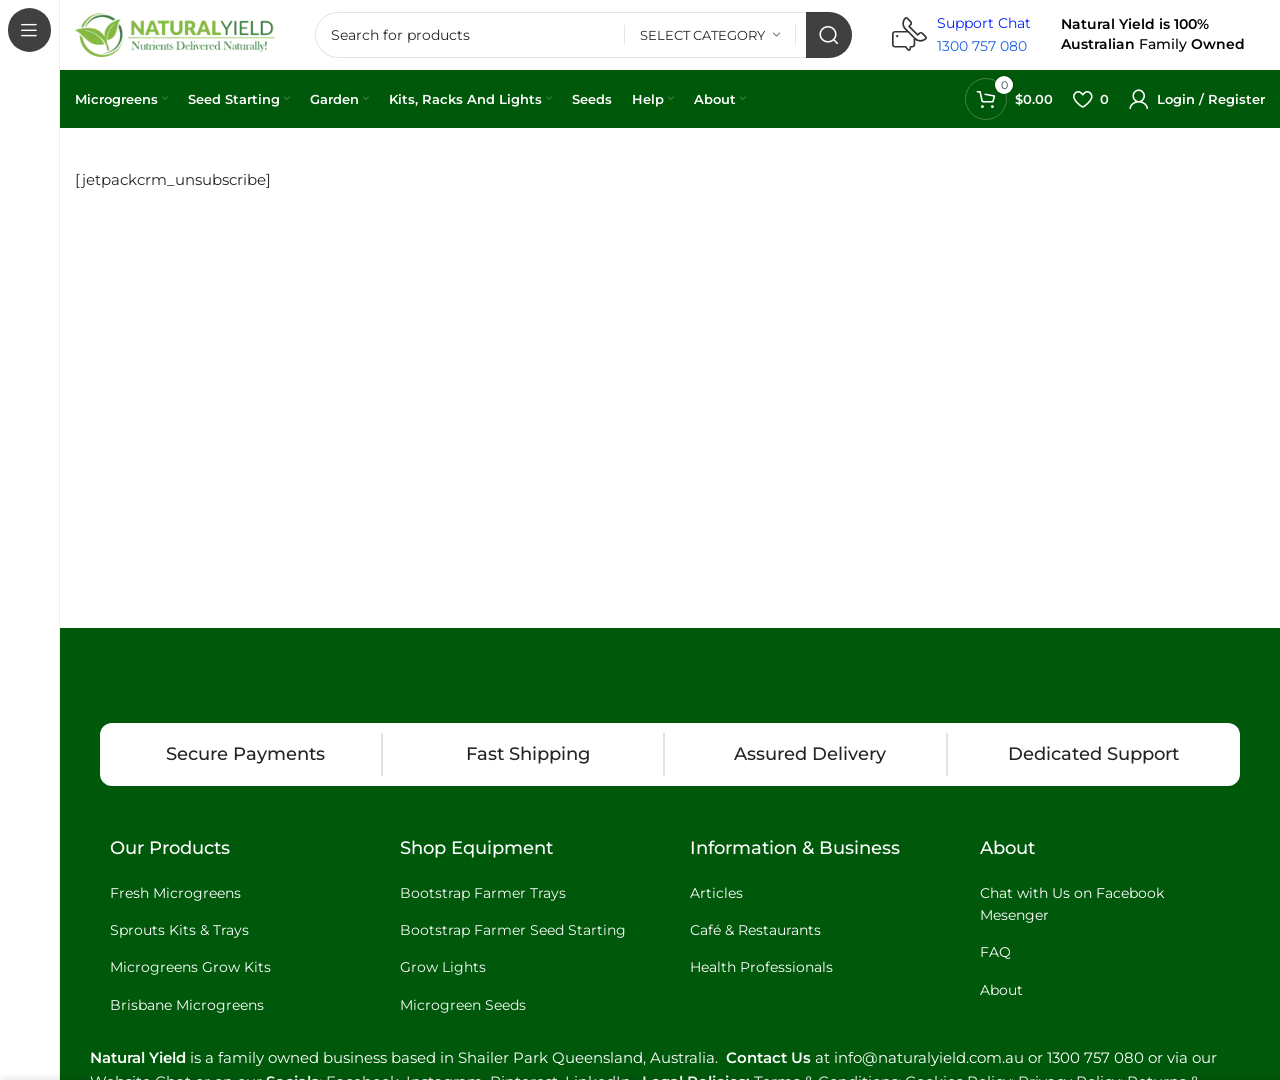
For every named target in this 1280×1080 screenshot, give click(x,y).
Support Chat (984, 23)
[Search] (583, 35)
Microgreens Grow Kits (190, 967)
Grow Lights (443, 967)
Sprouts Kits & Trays (179, 930)
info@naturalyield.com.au (929, 1057)
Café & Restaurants (755, 930)
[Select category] (710, 35)
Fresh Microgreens (175, 893)
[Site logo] (175, 33)
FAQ (995, 952)
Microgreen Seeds (463, 1005)
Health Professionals (761, 967)
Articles (716, 893)
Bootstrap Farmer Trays (483, 893)
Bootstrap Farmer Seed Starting (513, 930)
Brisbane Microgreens (187, 1005)
